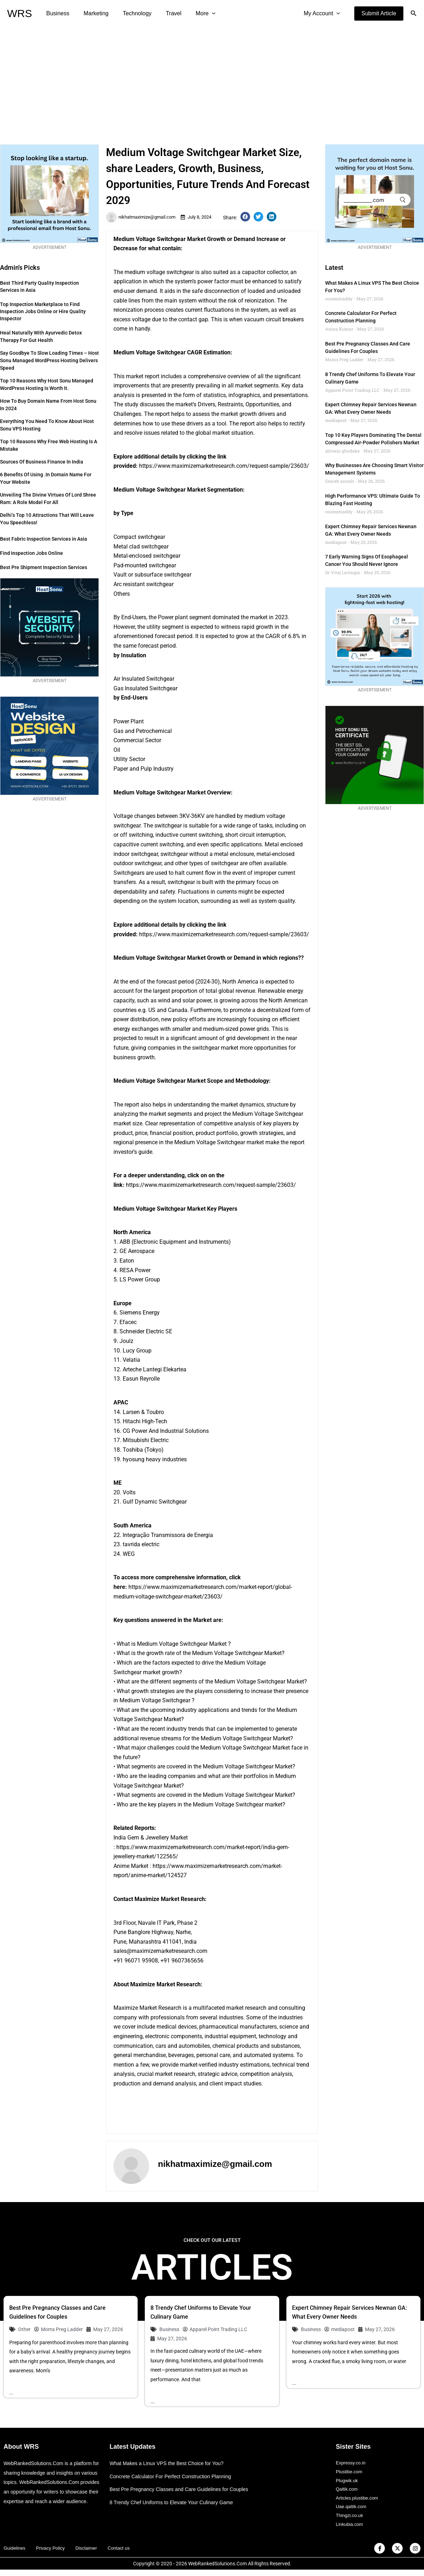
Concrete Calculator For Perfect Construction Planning (174, 2477)
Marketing (91, 13)
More (193, 13)
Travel (163, 13)
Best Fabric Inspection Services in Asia (43, 539)
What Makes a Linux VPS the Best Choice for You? (170, 2464)
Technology (130, 13)
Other (24, 2329)
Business (56, 13)
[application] (199, 13)
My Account (323, 13)
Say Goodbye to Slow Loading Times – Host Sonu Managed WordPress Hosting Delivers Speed (49, 360)
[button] (378, 13)
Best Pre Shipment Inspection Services (43, 567)
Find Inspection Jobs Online (31, 553)
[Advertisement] (212, 80)
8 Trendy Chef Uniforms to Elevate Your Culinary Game (175, 2503)
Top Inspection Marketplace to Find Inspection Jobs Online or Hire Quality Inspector (43, 311)
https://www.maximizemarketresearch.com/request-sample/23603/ (224, 465)
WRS (19, 13)
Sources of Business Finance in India (41, 462)
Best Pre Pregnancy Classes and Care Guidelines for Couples (183, 2490)
